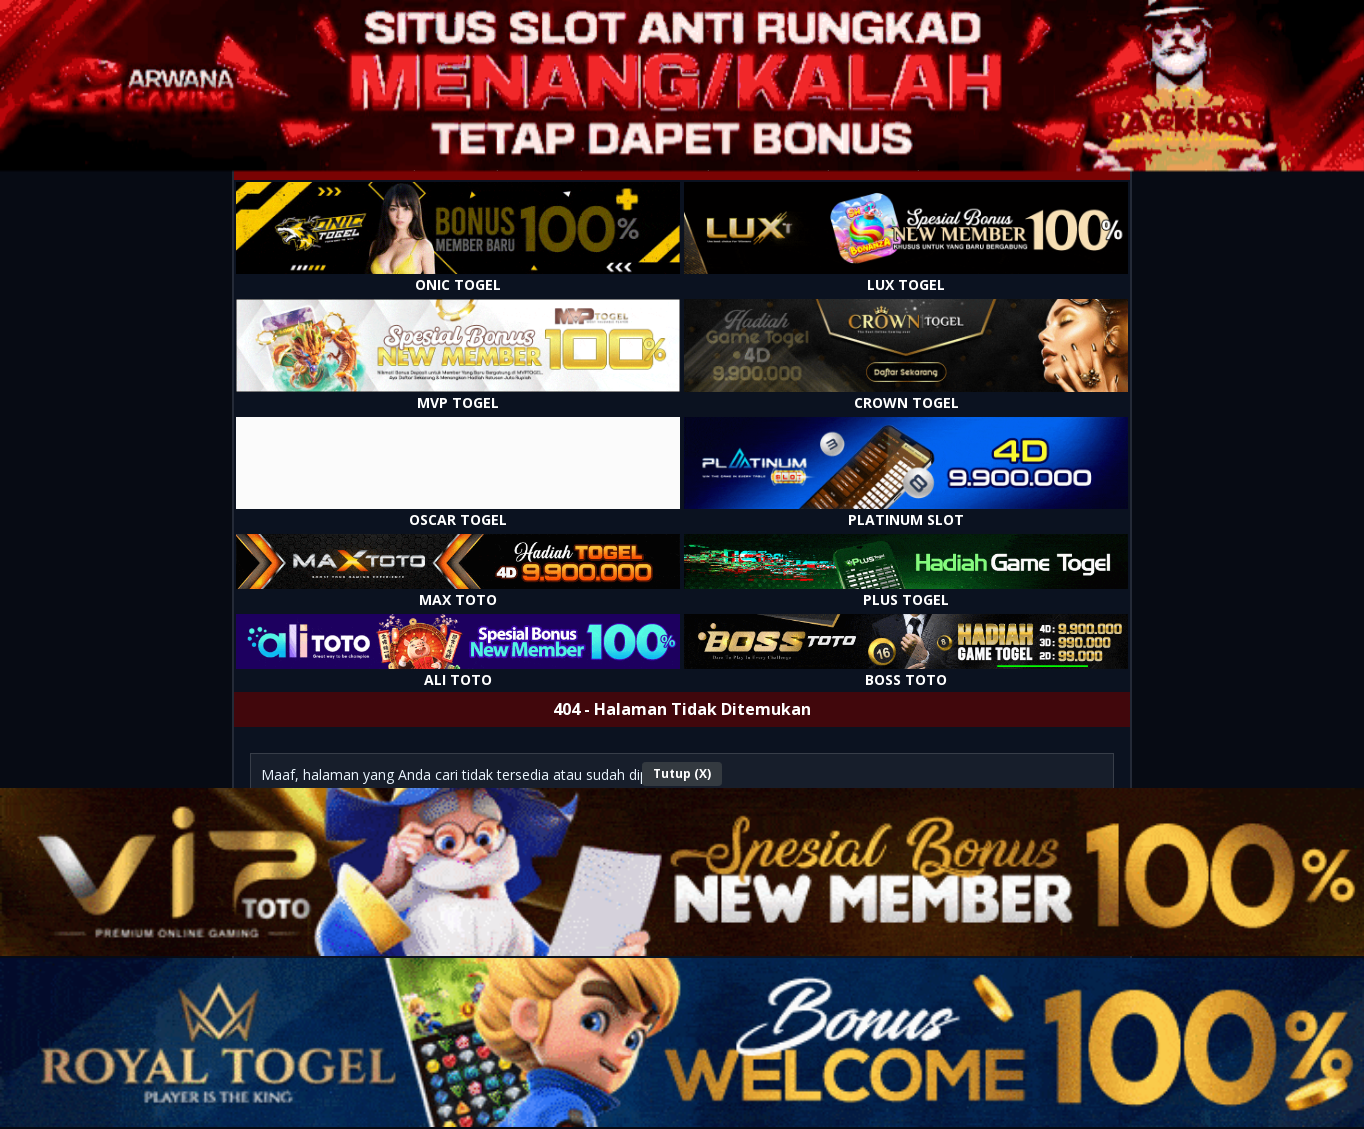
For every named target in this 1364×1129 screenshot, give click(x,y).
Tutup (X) (682, 773)
